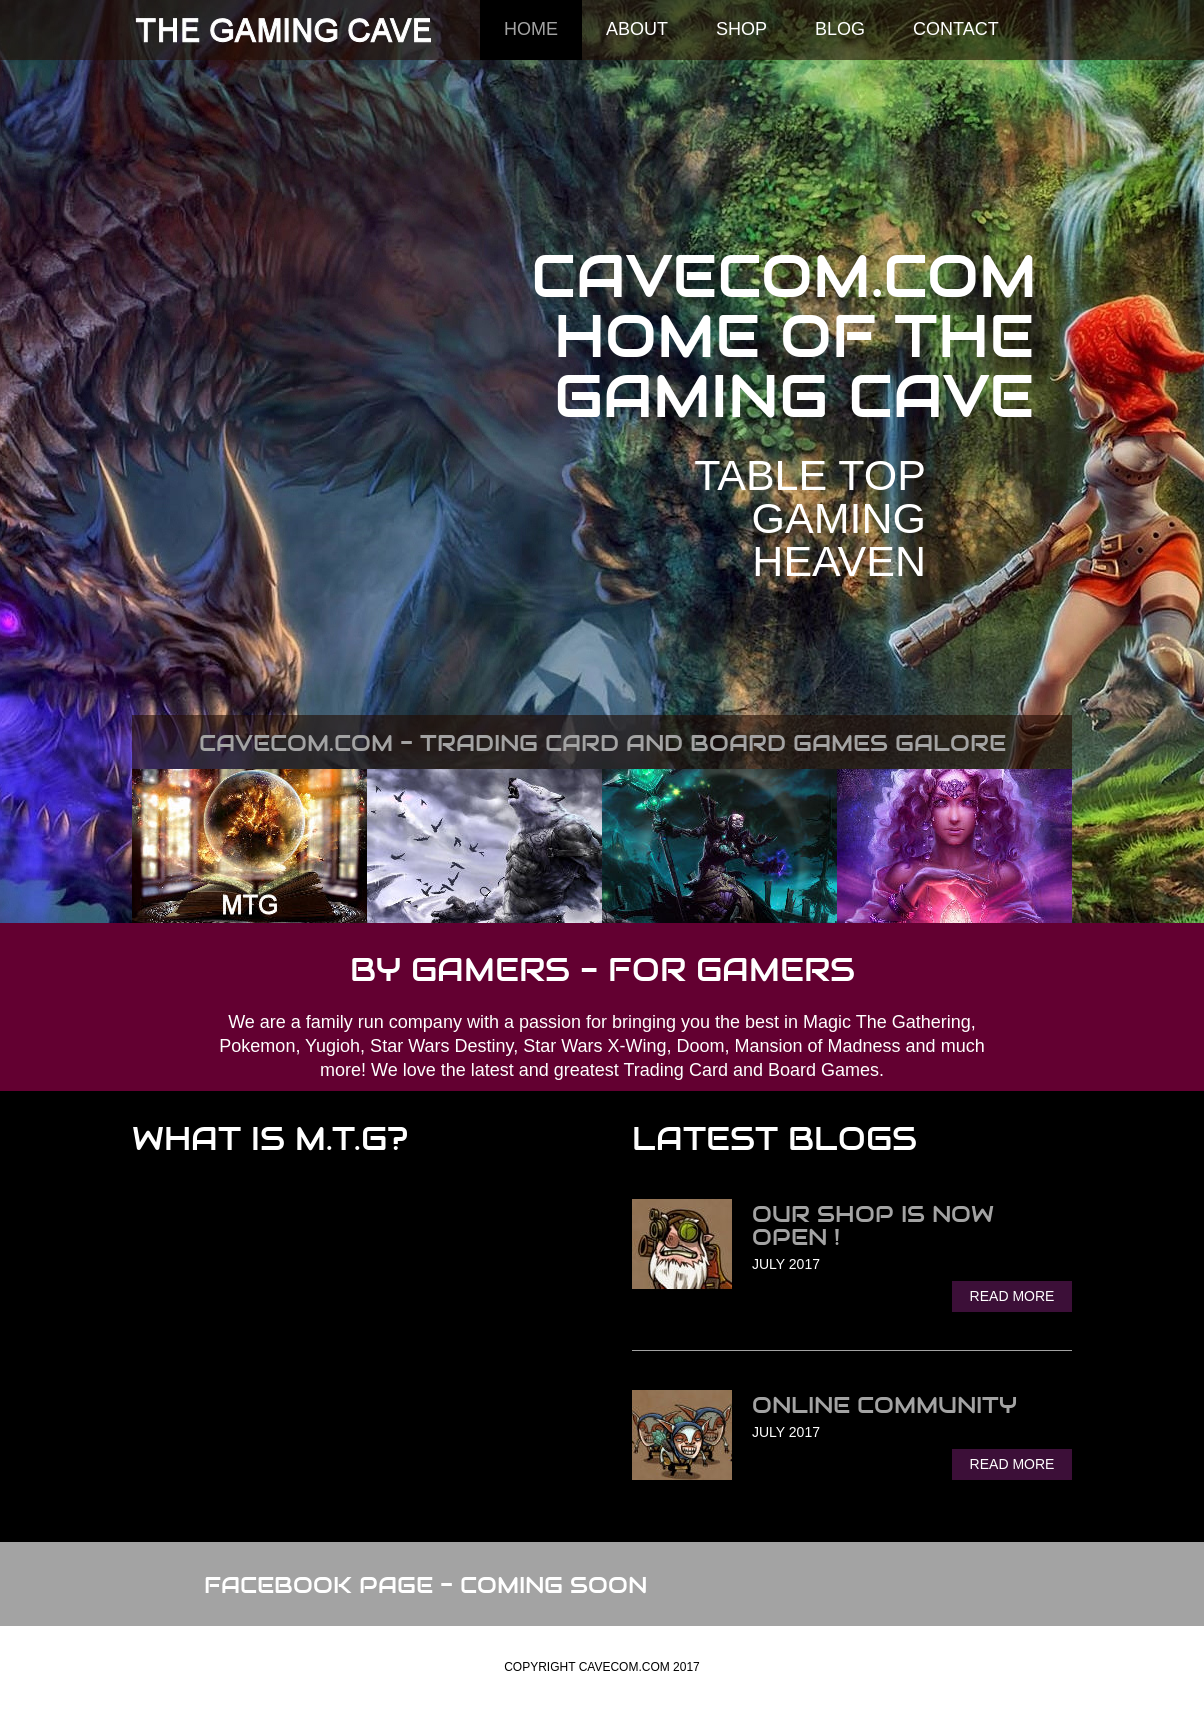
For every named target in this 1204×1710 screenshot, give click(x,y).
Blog (840, 29)
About (637, 29)
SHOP (741, 29)
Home (531, 29)
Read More (1012, 1296)
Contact (956, 29)
